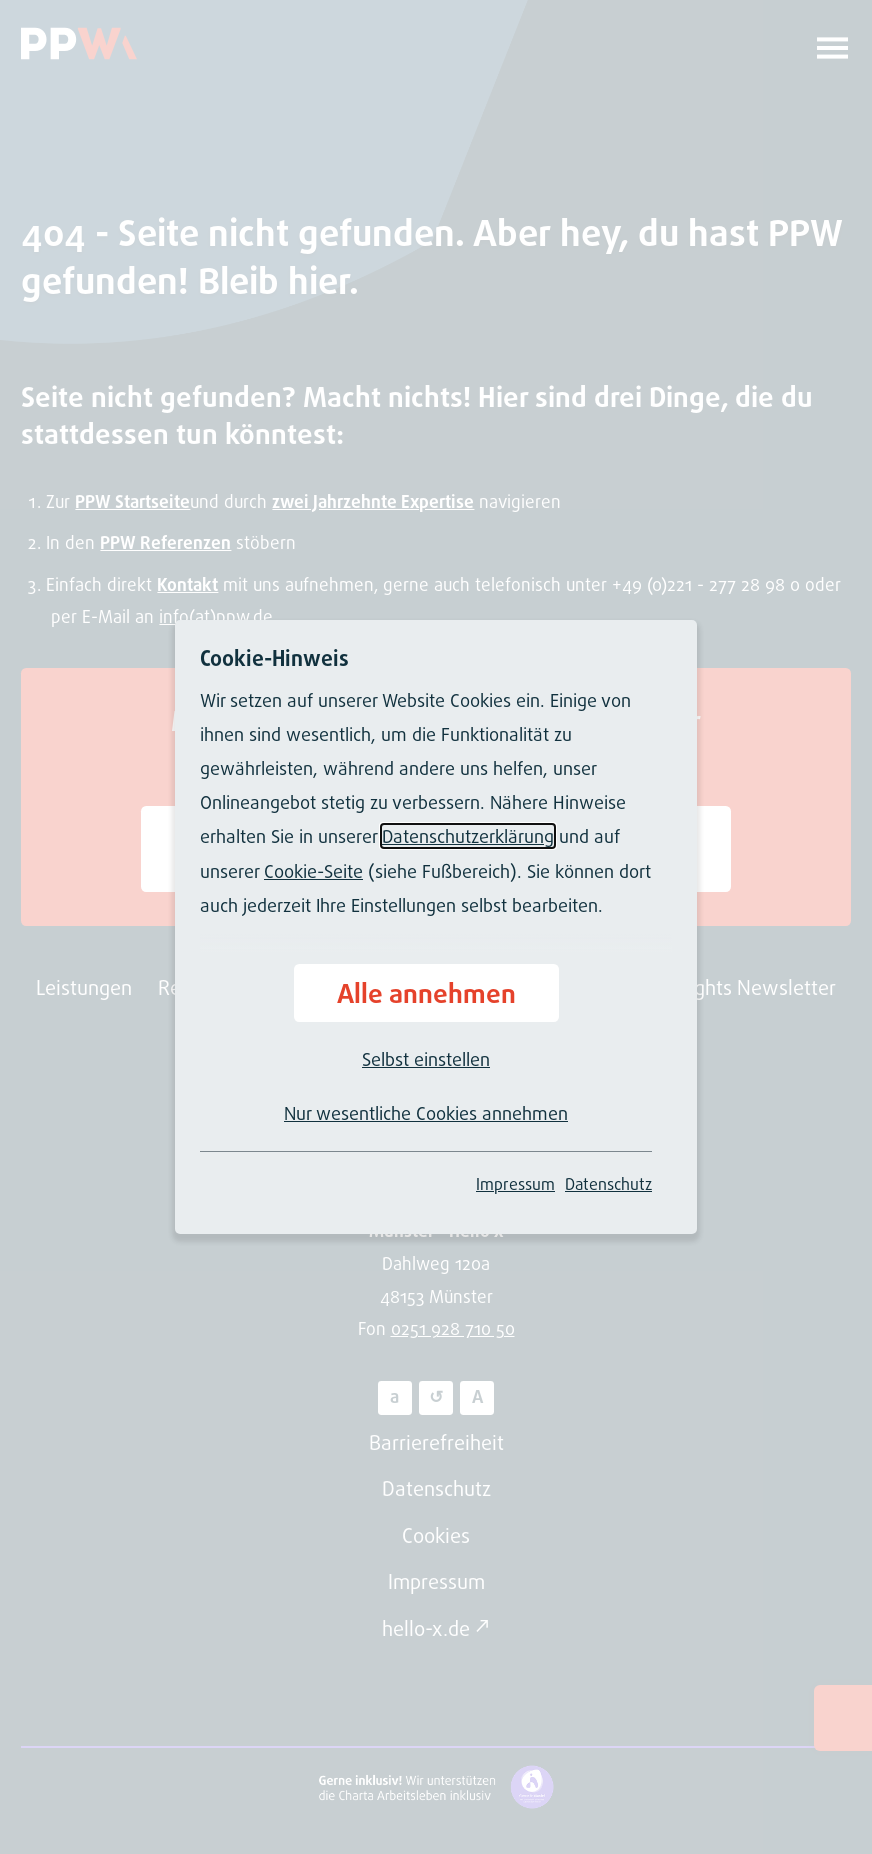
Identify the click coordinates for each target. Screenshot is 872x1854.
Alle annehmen (426, 993)
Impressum (515, 1184)
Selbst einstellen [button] (426, 1059)
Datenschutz (608, 1184)
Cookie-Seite (313, 871)
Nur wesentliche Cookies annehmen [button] (426, 1113)
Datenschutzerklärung (468, 836)
